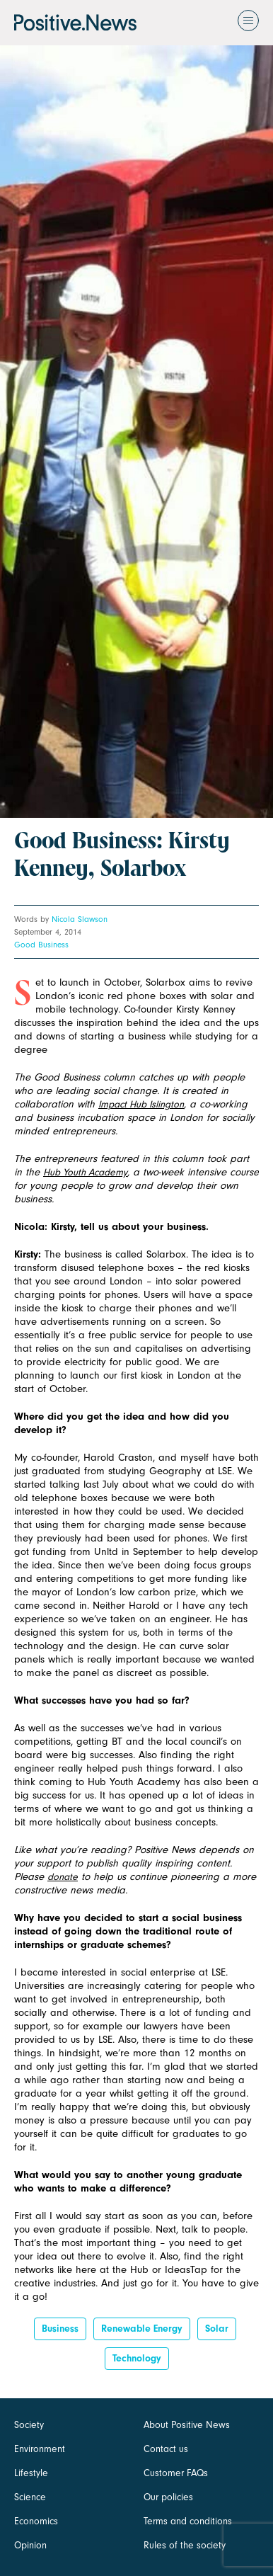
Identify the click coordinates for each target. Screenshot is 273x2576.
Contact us (166, 2449)
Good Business (41, 945)
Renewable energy (141, 2329)
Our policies (168, 2497)
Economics (36, 2521)
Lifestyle (31, 2473)
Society (29, 2425)
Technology (136, 2358)
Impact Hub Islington (141, 1104)
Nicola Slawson (80, 919)
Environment (39, 2449)
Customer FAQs (176, 2473)
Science (30, 2497)
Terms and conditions (188, 2521)
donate (62, 1877)
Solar (216, 2329)
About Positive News (187, 2425)
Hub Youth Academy (85, 1172)
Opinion (30, 2545)
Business (60, 2329)
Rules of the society (185, 2545)
